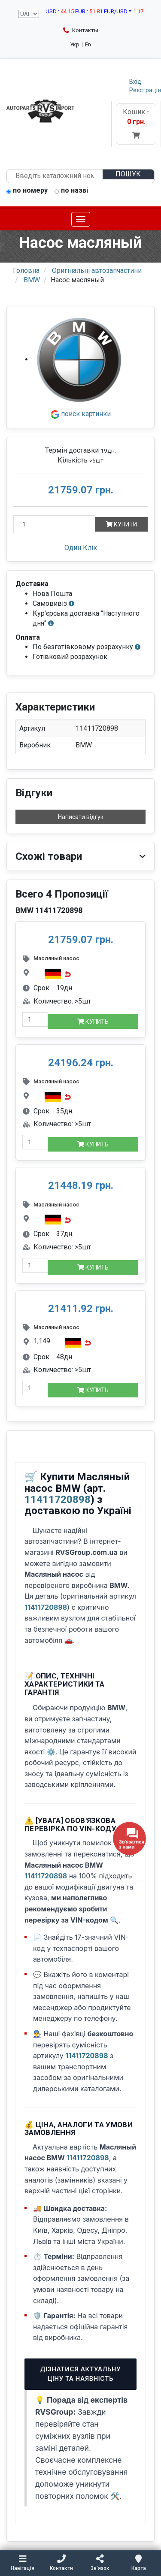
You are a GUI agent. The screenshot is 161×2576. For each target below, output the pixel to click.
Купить (93, 1021)
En (88, 44)
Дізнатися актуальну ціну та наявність (80, 2373)
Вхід (135, 81)
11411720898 (57, 1500)
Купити (121, 524)
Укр (74, 44)
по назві (71, 191)
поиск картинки (81, 414)
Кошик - (136, 123)
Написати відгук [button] (80, 816)
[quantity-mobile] (35, 1019)
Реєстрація (145, 90)
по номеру (27, 191)
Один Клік (80, 548)
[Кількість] (54, 524)
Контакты (80, 30)
